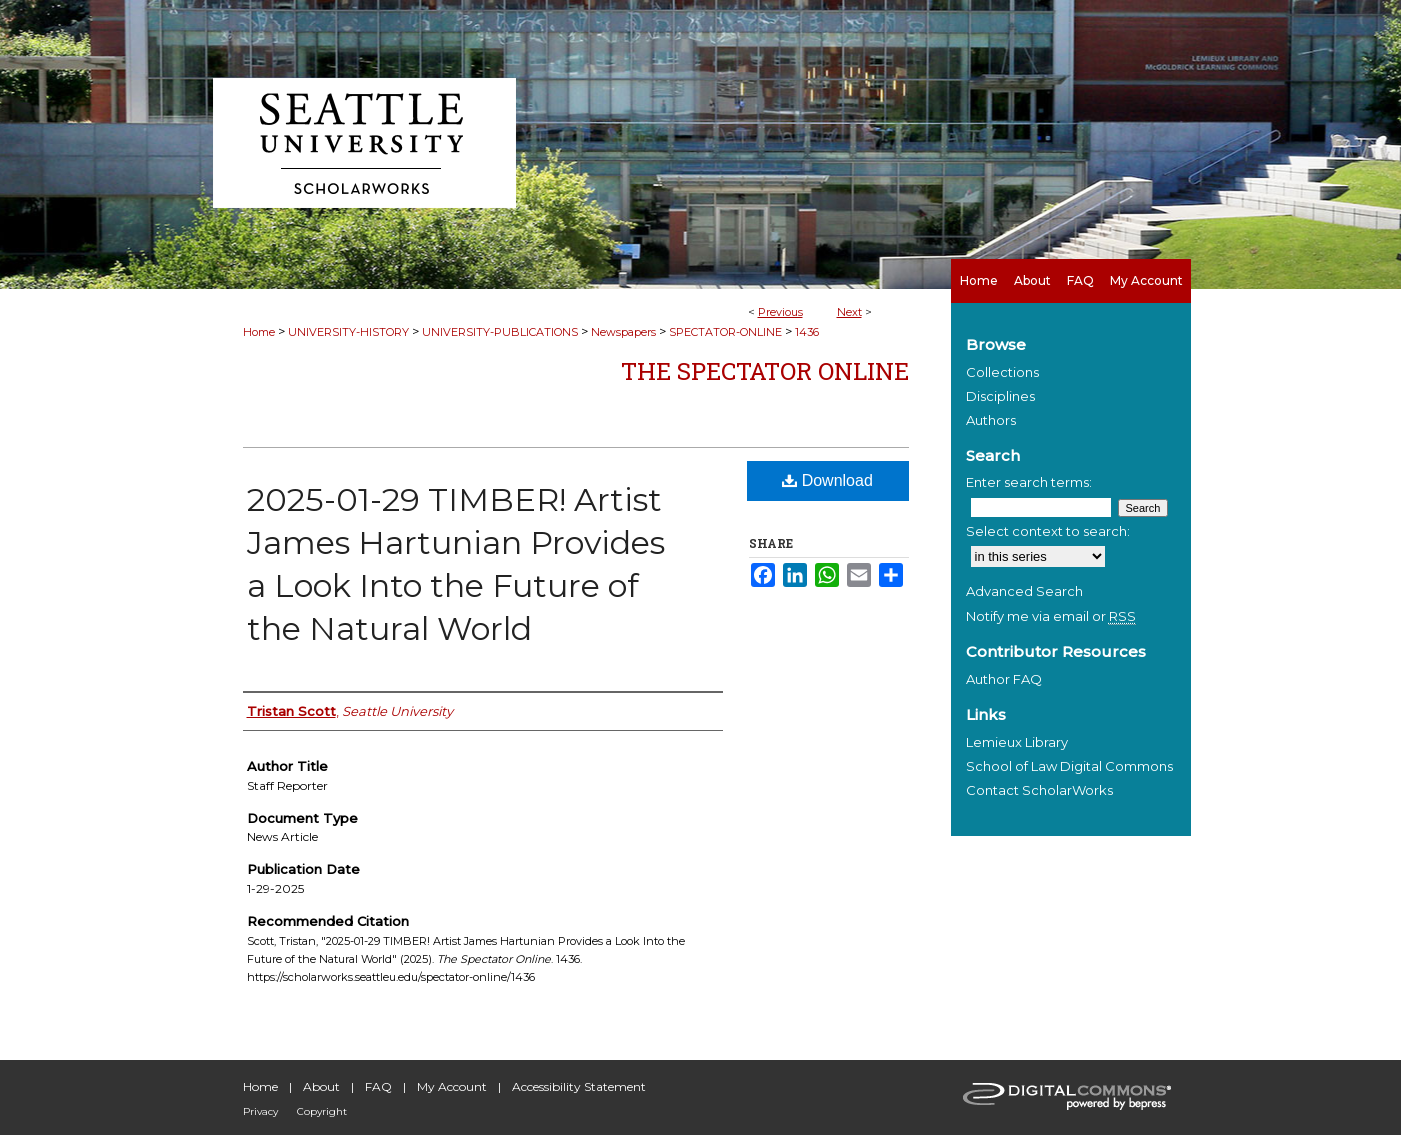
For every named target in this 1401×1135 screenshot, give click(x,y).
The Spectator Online (765, 371)
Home (259, 332)
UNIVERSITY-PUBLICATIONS (500, 332)
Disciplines (1000, 396)
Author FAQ (1004, 679)
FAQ (378, 1086)
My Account (452, 1086)
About (321, 1086)
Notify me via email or (1051, 616)
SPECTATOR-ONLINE (725, 332)
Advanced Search (1024, 591)
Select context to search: (1048, 531)
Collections (1002, 372)
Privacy (260, 1111)
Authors (991, 420)
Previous (780, 312)
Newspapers (623, 332)
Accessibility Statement (579, 1086)
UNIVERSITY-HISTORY (348, 332)
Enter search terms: (1029, 482)
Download (827, 480)
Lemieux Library (1017, 742)
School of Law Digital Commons (1069, 766)
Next (849, 312)
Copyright (322, 1111)
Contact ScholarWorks (1039, 790)
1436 (807, 332)
